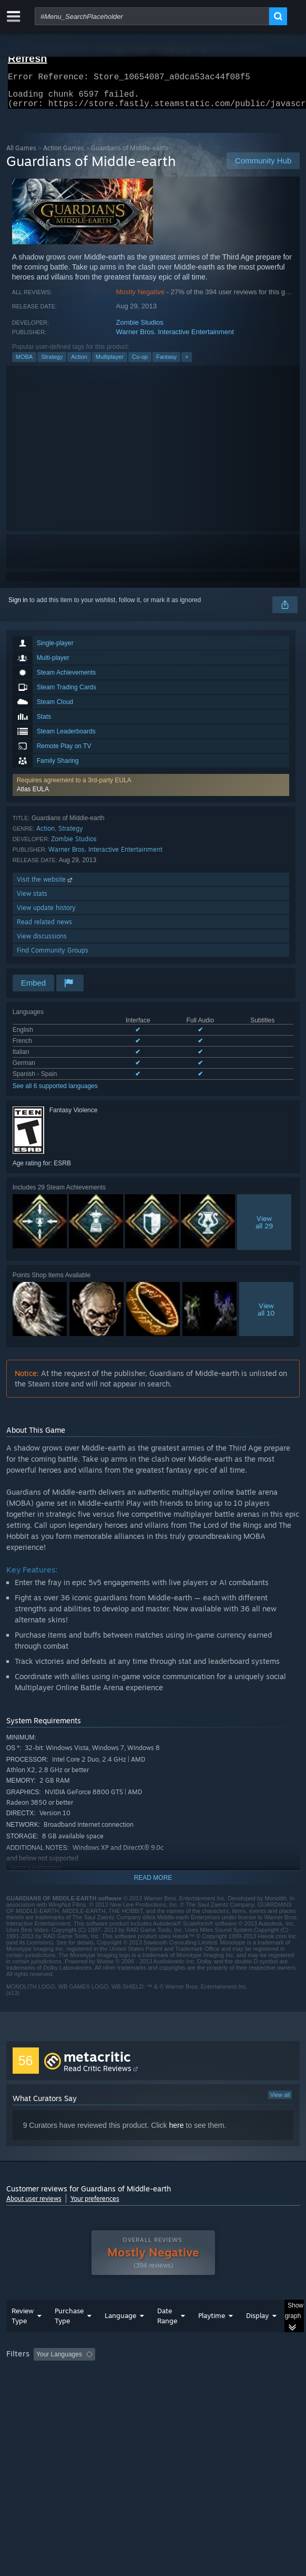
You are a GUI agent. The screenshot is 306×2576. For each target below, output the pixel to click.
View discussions (42, 942)
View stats (32, 900)
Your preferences (94, 2205)
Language (120, 2336)
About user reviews (34, 2205)
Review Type (23, 2336)
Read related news (44, 928)
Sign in (18, 606)
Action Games (63, 154)
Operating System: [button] (139, 2389)
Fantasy (166, 363)
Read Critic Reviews (97, 2074)
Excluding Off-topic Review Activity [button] (165, 2375)
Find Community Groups (52, 956)
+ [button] (186, 363)
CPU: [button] (193, 2389)
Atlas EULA (33, 795)
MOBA (24, 363)
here (176, 2131)
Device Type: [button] (27, 2402)
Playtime (211, 2336)
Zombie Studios (140, 329)
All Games (21, 154)
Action (79, 363)
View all (280, 2101)
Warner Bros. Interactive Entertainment (175, 338)
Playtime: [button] (247, 2375)
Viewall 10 (266, 1315)
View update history (46, 914)
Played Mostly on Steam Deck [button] (51, 2389)
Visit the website (45, 885)
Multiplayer (110, 363)
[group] (153, 2388)
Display (257, 2336)
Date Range (167, 2336)
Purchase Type (69, 2336)
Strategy (52, 363)
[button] (151, 791)
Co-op (140, 363)
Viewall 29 (264, 1228)
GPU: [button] (228, 2389)
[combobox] (152, 16)
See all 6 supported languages (55, 1092)
